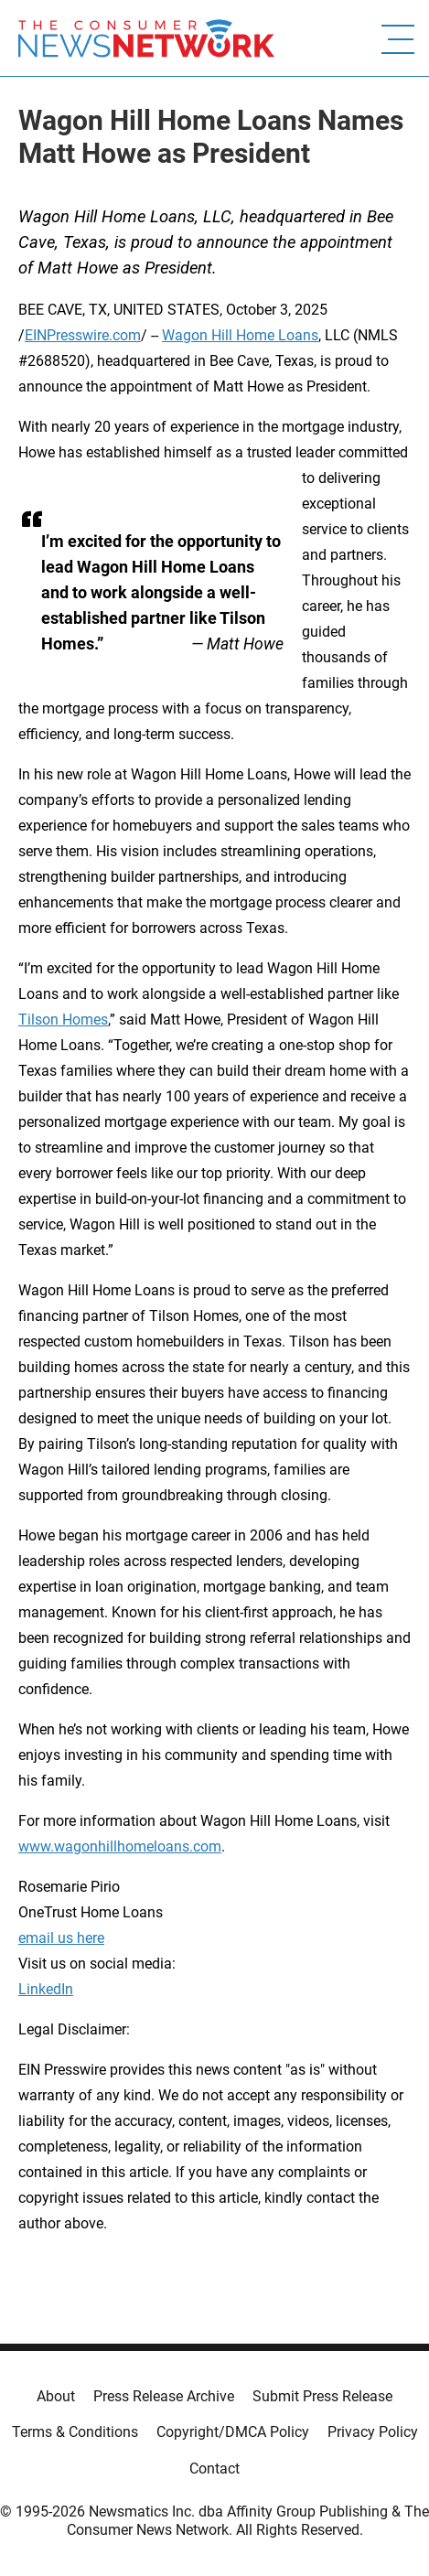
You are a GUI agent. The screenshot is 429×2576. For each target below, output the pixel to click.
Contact (214, 2468)
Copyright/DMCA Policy (232, 2432)
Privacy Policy (372, 2432)
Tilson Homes (63, 1019)
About (56, 2396)
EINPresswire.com (83, 335)
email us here (61, 1938)
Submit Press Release (322, 2396)
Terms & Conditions (75, 2432)
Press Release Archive (163, 2396)
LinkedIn (45, 1989)
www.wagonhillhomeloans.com (119, 1846)
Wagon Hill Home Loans (240, 335)
